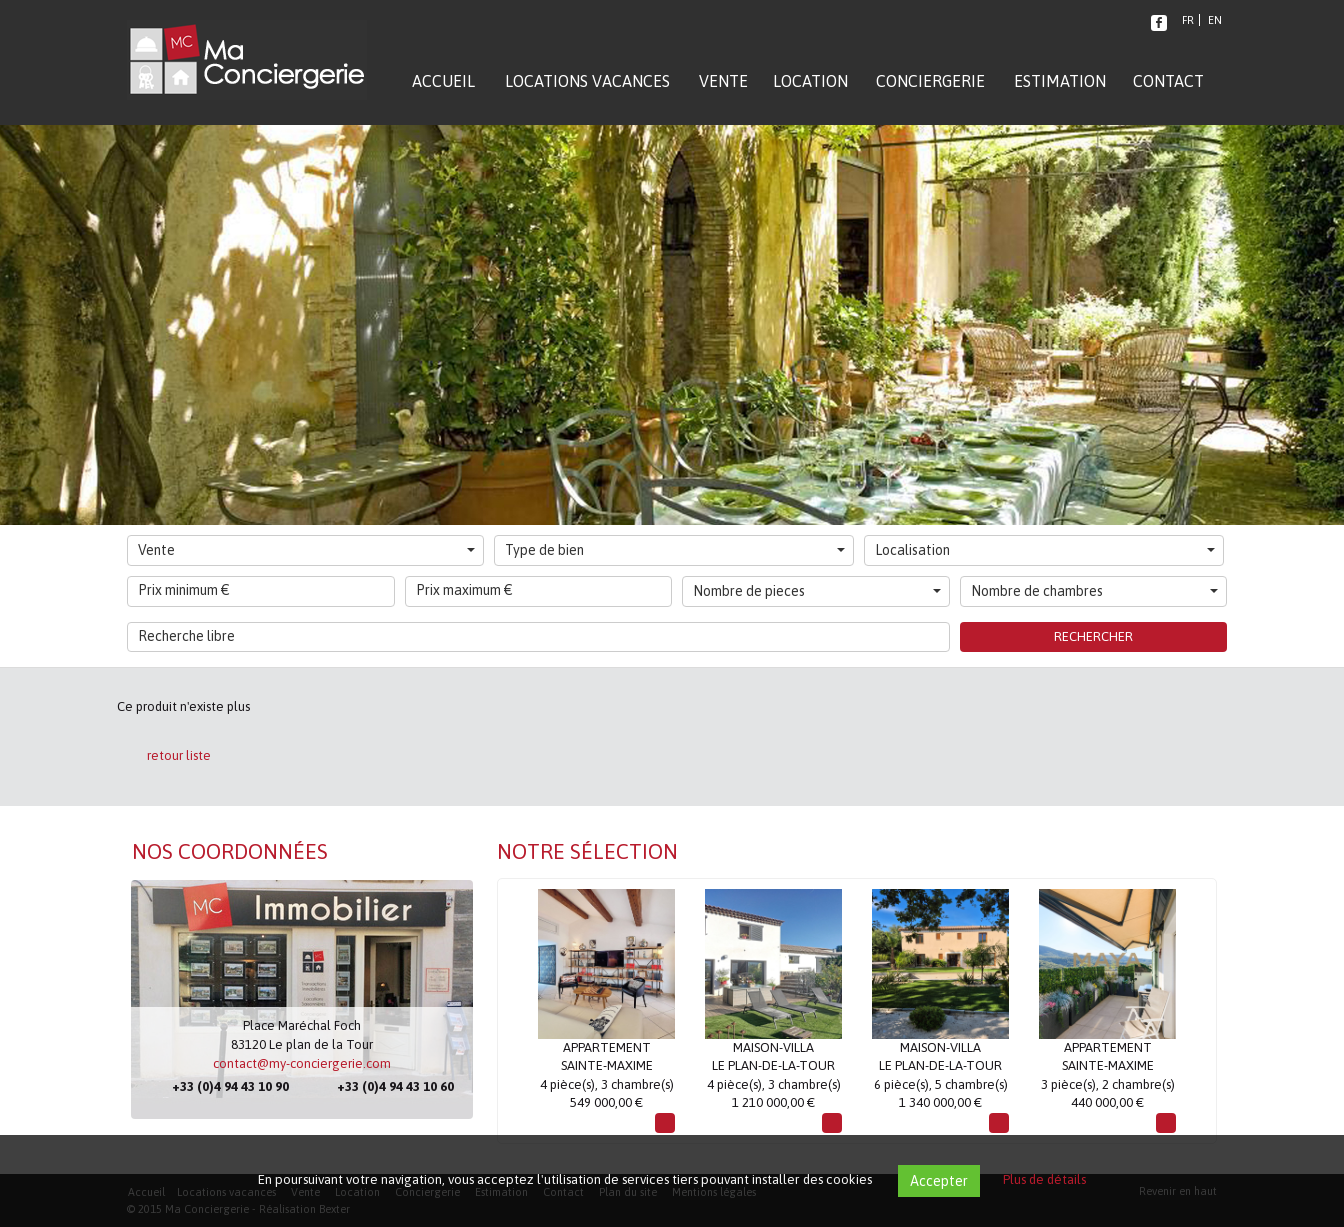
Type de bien (675, 550)
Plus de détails (1044, 1179)
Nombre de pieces (817, 591)
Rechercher (1093, 636)
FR (1188, 20)
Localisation (1045, 550)
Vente (306, 550)
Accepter (939, 1181)
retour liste (179, 755)
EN (1215, 20)
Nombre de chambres (1095, 591)
